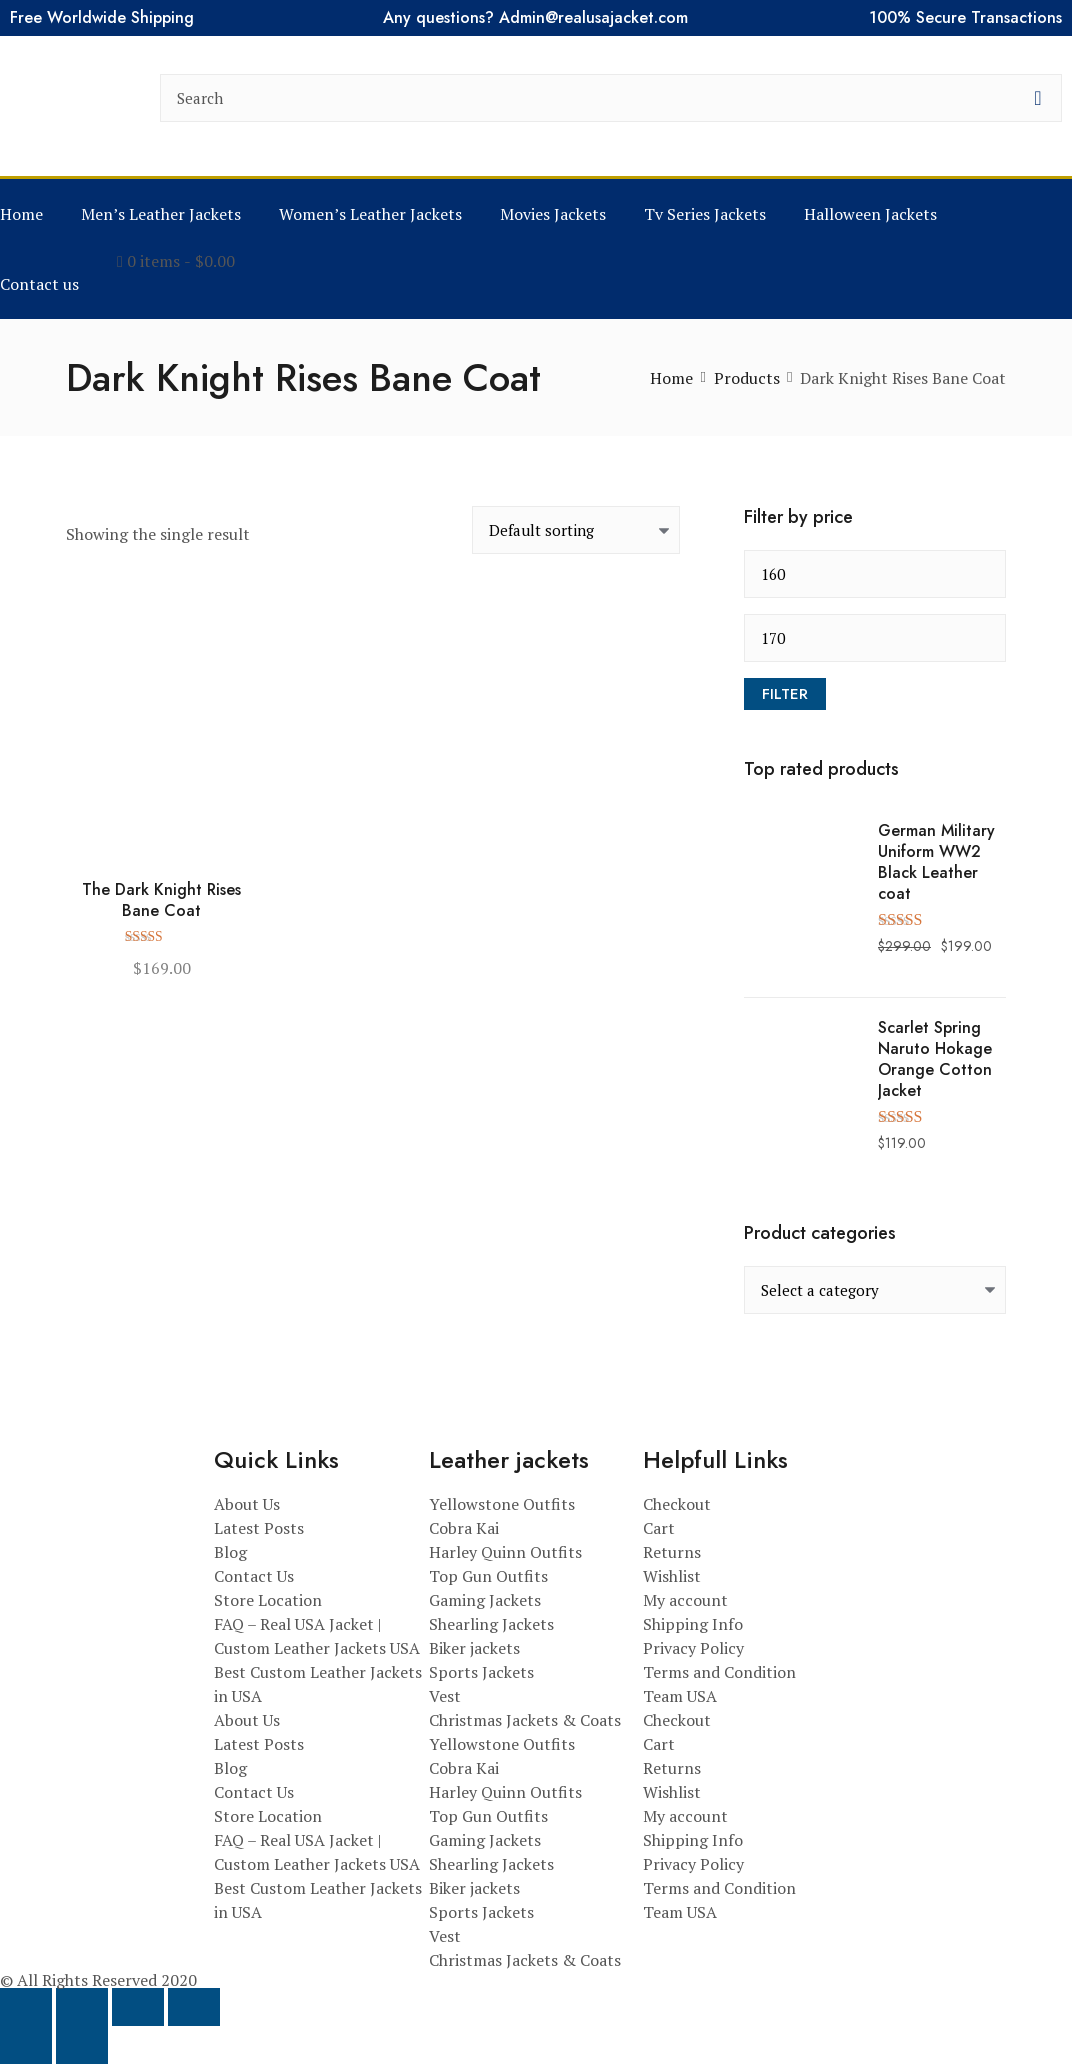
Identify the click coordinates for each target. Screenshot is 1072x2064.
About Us (247, 1504)
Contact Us (254, 1576)
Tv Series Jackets (705, 214)
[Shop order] (576, 530)
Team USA (680, 1696)
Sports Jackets (481, 1672)
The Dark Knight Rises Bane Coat (161, 901)
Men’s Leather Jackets (161, 214)
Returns (672, 1552)
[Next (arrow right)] (82, 2045)
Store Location (268, 1600)
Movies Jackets (553, 214)
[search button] (1038, 98)
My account (685, 1600)
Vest (445, 1696)
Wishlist (672, 1576)
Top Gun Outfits (488, 1576)
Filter (785, 694)
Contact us (39, 284)
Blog (230, 1552)
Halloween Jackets (870, 214)
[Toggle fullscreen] (82, 2007)
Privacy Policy (693, 1648)
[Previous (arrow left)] (26, 2045)
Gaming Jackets (485, 1600)
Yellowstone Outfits (502, 1504)
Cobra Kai (464, 1528)
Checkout (677, 1504)
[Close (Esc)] (194, 2007)
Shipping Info (693, 1624)
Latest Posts (259, 1528)
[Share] (138, 2007)
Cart (659, 1528)
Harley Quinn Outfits (505, 1552)
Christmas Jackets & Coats (525, 1720)
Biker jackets (474, 1648)
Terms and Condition (719, 1672)
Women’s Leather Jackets (370, 214)
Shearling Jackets (491, 1624)
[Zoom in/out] (26, 2007)
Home (21, 214)
